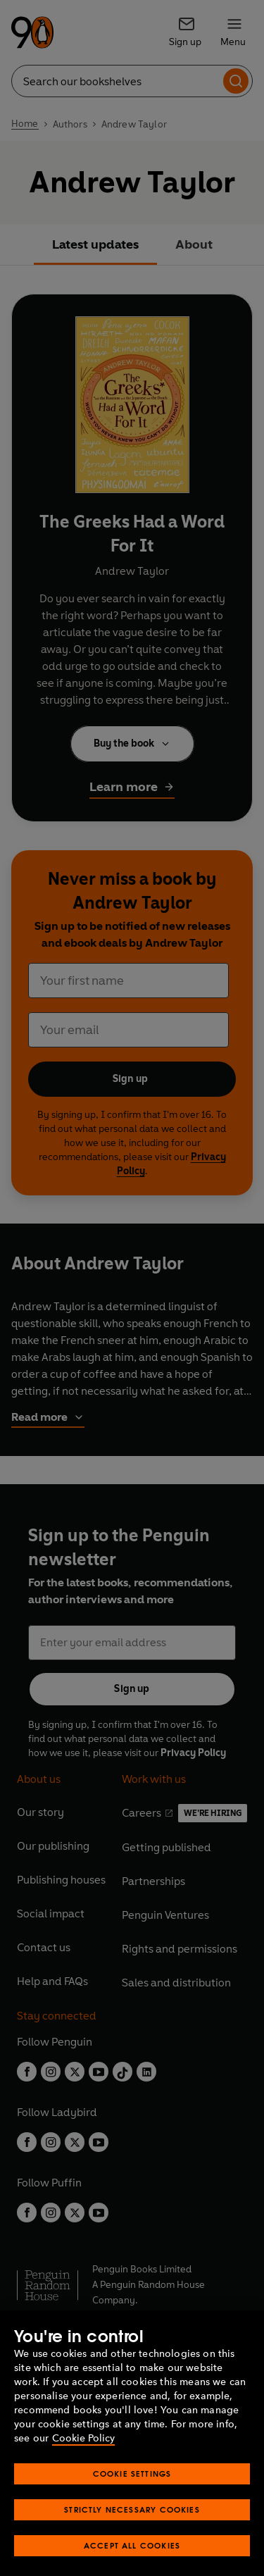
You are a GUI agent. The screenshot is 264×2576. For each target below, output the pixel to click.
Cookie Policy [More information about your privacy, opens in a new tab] (83, 2453)
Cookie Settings (132, 2488)
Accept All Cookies (132, 2560)
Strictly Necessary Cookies (132, 2524)
